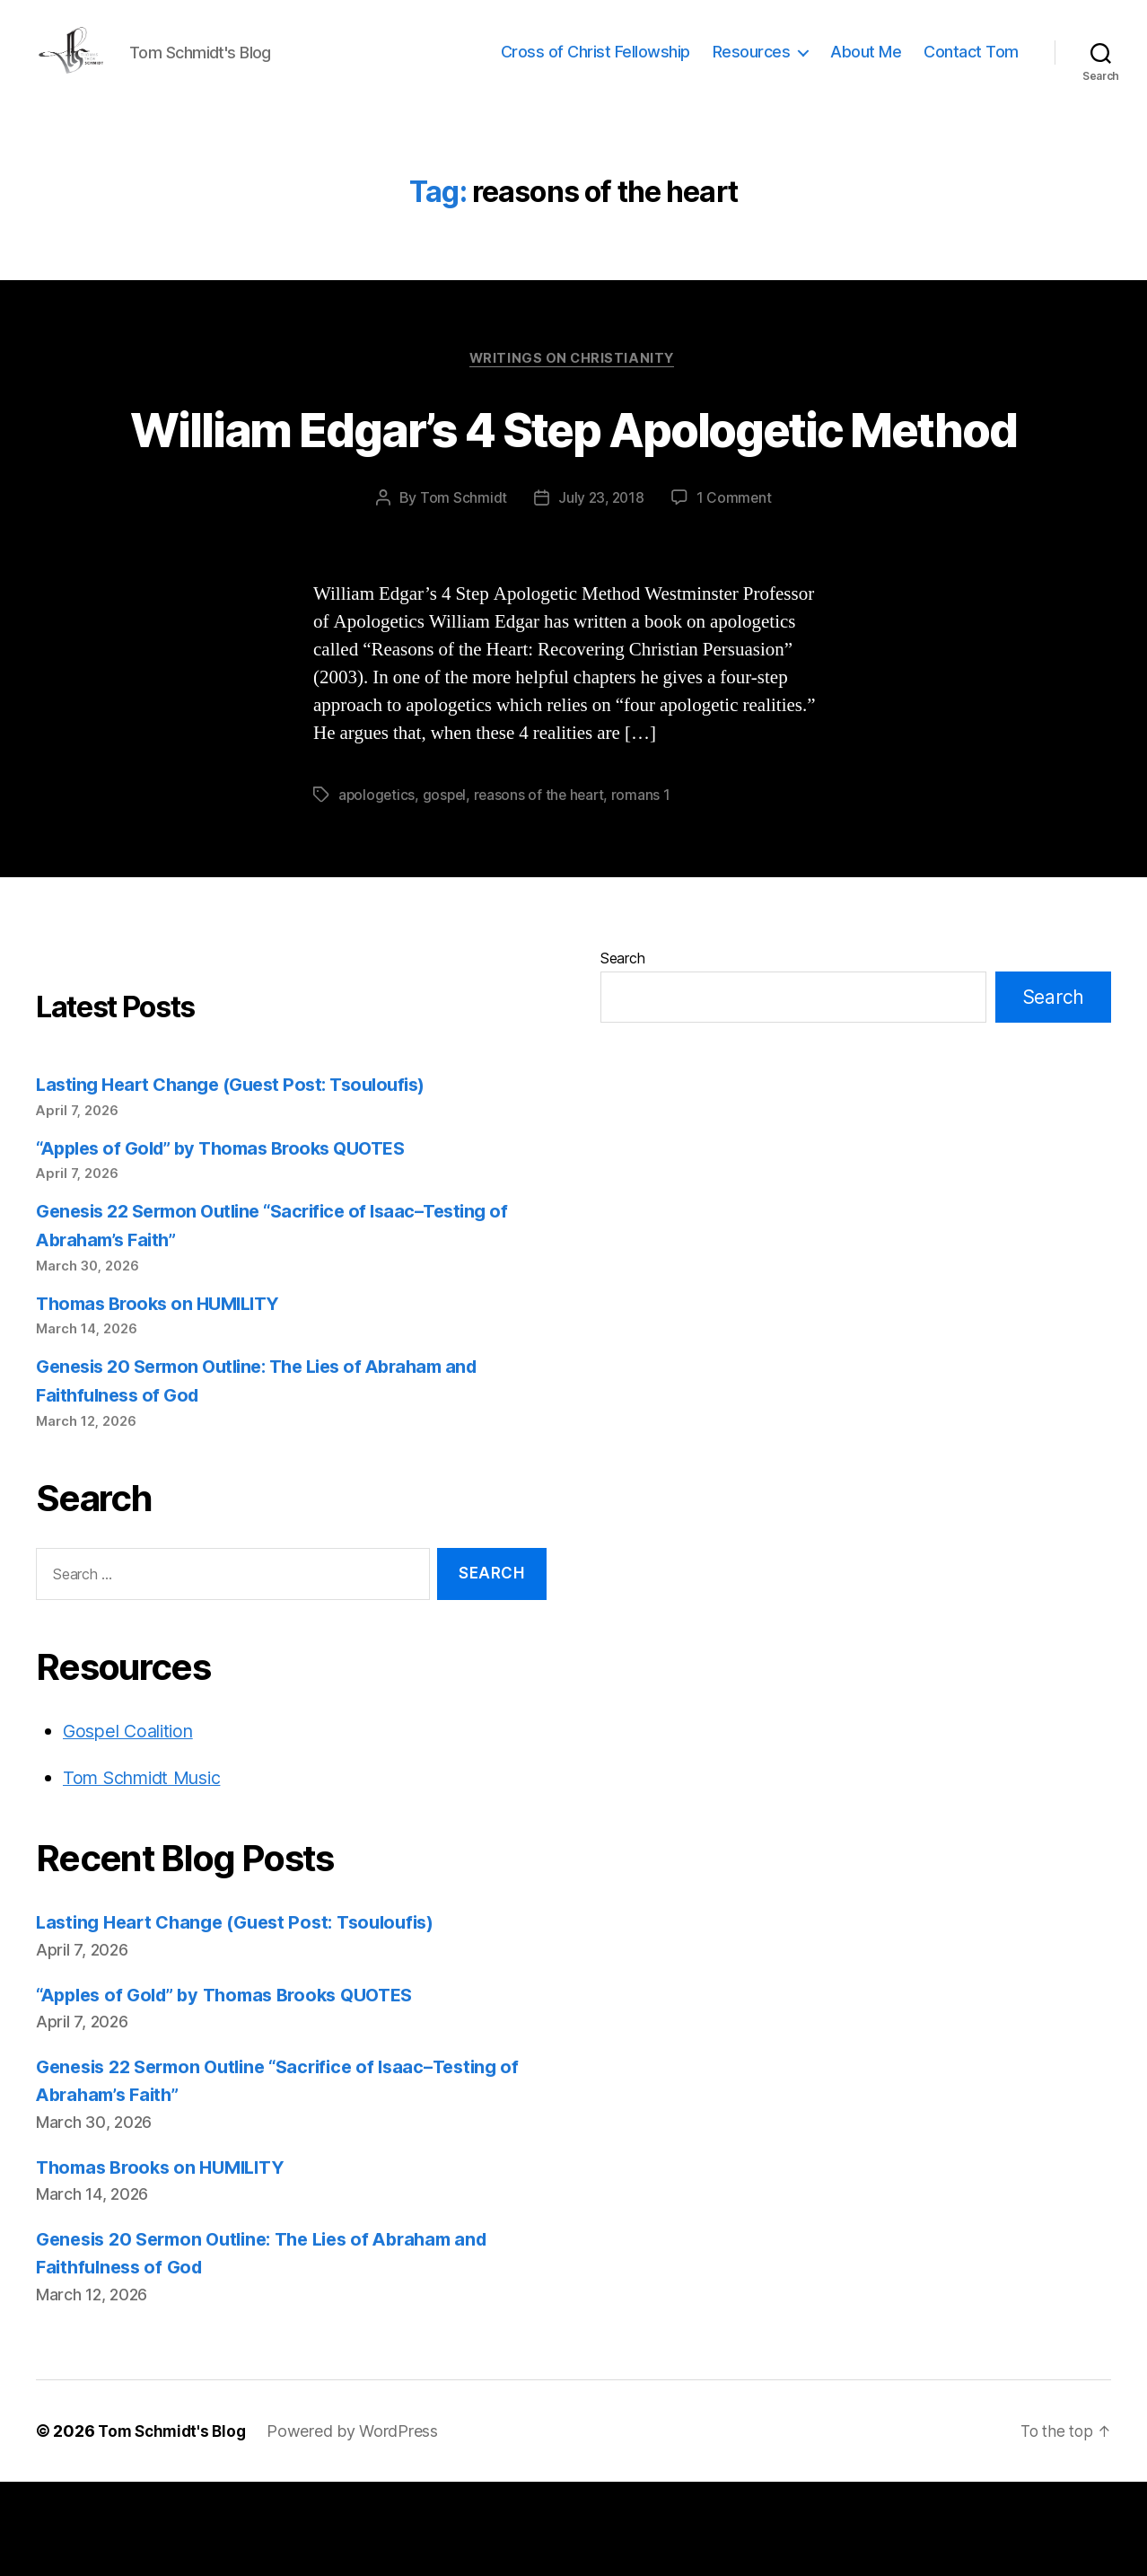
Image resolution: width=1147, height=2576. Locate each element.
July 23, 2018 (601, 593)
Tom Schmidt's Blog (175, 2525)
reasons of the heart (543, 889)
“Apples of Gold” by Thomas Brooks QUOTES (232, 1242)
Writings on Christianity (573, 387)
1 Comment (735, 593)
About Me (865, 65)
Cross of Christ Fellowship (595, 65)
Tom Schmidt (461, 593)
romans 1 (647, 889)
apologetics (377, 889)
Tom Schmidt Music (149, 1871)
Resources (752, 65)
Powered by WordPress (359, 2525)
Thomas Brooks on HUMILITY (164, 1397)
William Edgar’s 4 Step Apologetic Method (573, 488)
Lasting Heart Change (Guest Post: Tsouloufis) (240, 1178)
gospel (447, 889)
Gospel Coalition (133, 1825)
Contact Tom (971, 65)
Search (622, 1052)
